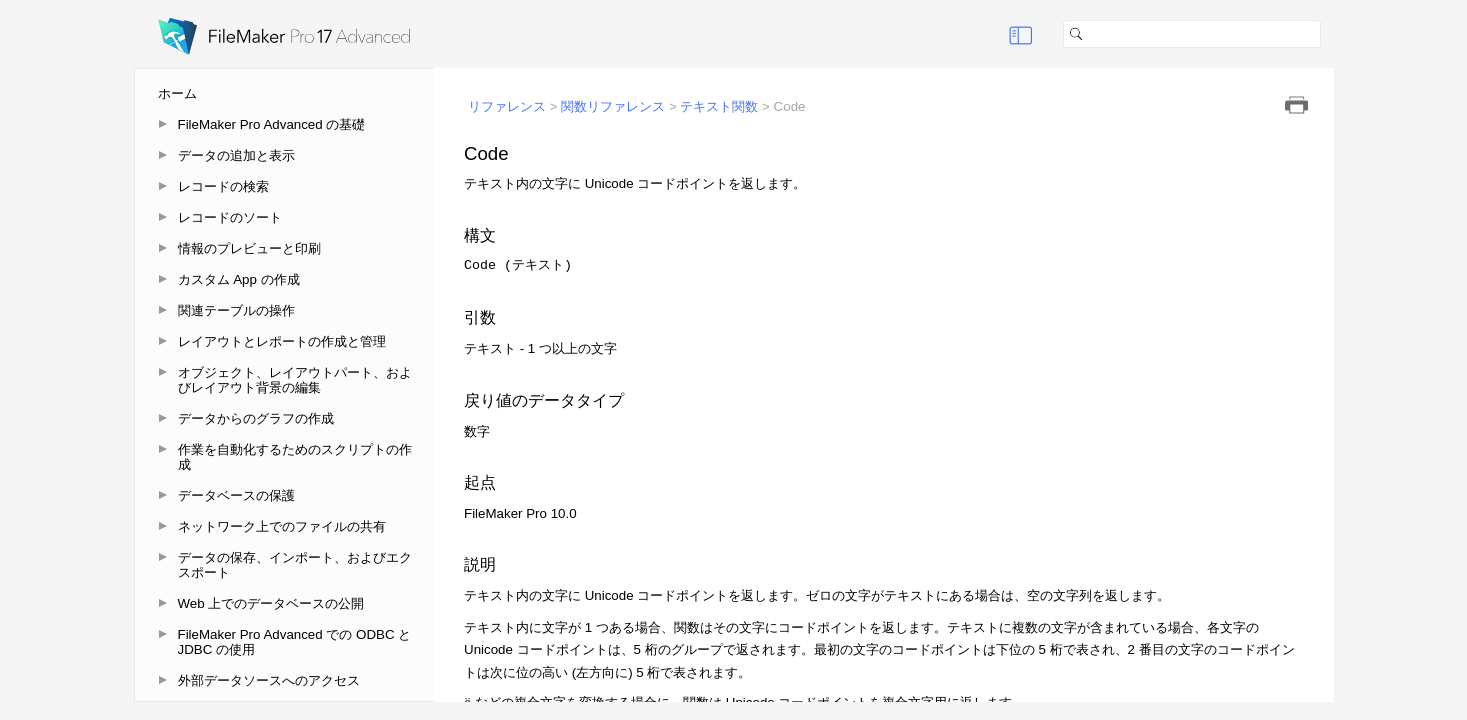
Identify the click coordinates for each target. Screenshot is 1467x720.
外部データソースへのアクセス (269, 680)
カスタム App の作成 (239, 279)
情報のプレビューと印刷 (249, 248)
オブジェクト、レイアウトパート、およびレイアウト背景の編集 (295, 380)
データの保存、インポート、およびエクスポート (295, 565)
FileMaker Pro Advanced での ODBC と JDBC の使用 (295, 642)
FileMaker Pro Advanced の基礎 (272, 124)
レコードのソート (230, 217)
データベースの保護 (236, 495)
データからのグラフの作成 (256, 418)
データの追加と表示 (236, 155)
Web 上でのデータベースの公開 (271, 603)
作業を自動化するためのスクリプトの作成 (295, 457)
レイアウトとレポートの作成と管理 (282, 341)
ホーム (177, 93)
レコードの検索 (223, 186)
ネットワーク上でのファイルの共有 (282, 526)
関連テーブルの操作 (236, 310)
